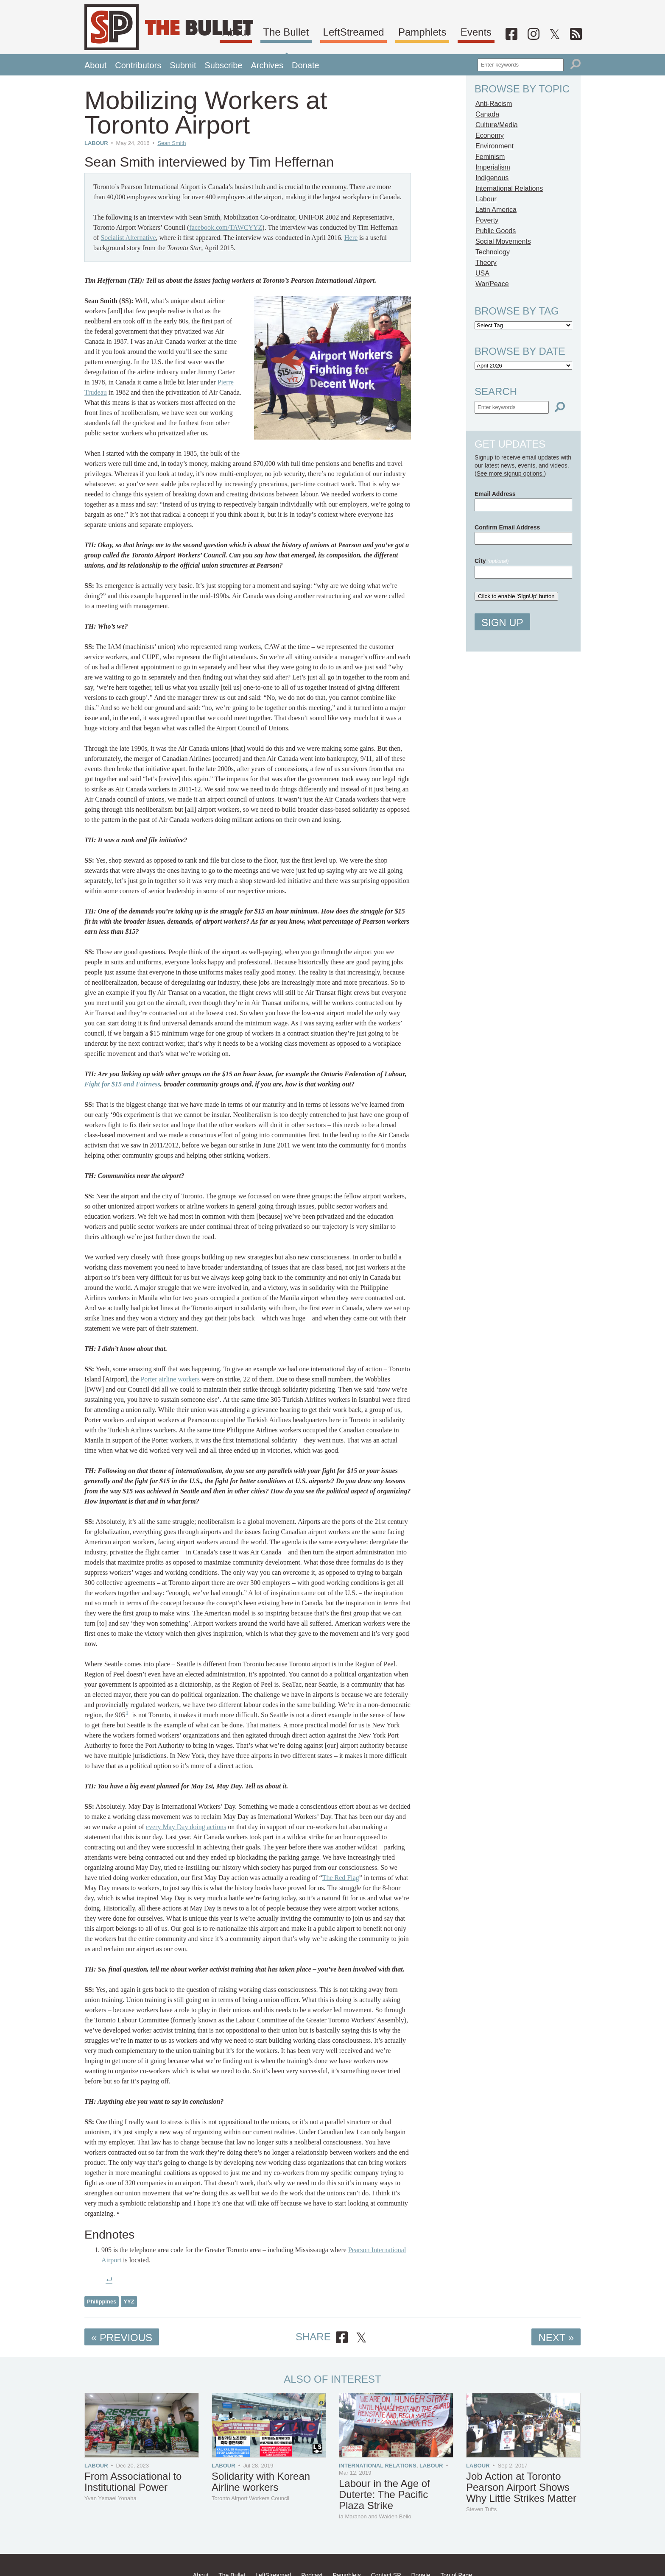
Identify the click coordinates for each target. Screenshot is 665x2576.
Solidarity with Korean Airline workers (261, 2481)
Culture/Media (496, 124)
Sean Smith (171, 143)
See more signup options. (510, 473)
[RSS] (579, 33)
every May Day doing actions (186, 1826)
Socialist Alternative (128, 237)
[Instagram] (547, 33)
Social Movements (503, 241)
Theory (486, 262)
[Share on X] (361, 2337)
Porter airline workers (170, 1379)
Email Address (495, 493)
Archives (267, 65)
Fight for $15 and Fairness (122, 1084)
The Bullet (328, 31)
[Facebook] (531, 33)
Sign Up (502, 622)
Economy (489, 135)
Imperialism (492, 167)
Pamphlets (453, 31)
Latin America (496, 209)
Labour (96, 143)
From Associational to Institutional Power (133, 2481)
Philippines (101, 2301)
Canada (487, 114)
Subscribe (223, 65)
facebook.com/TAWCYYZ (225, 227)
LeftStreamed (390, 31)
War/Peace (492, 283)
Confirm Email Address (507, 527)
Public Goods (495, 230)
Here (351, 237)
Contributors (138, 65)
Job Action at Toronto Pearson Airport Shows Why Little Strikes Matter (521, 2487)
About (283, 31)
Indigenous (492, 177)
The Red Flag (340, 1877)
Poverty (486, 220)
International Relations (509, 188)
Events (501, 31)
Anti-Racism (493, 103)
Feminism (490, 156)
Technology (492, 252)
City (492, 560)
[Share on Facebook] (342, 2337)
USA (482, 273)
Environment (494, 146)
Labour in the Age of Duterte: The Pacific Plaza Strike (384, 2494)
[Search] (575, 64)
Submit (183, 65)
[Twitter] (563, 33)
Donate (305, 65)
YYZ (128, 2301)
